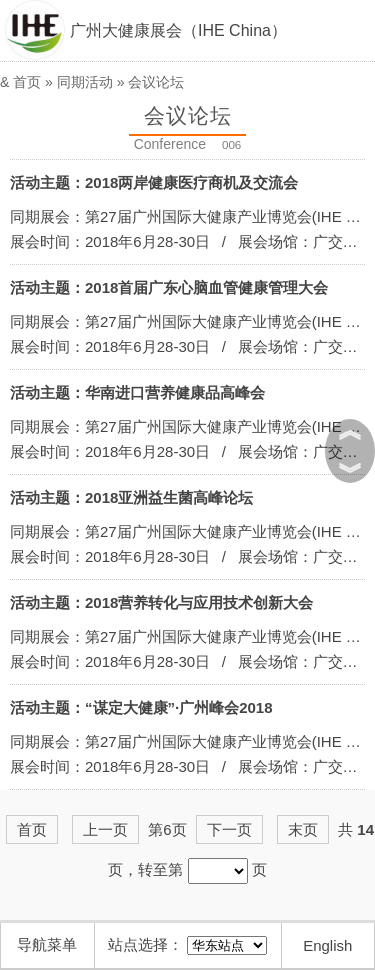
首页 (27, 82)
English (327, 945)
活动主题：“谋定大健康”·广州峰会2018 (141, 707)
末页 (303, 829)
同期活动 (85, 82)
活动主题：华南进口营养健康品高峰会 (137, 392)
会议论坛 (156, 82)
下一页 (229, 829)
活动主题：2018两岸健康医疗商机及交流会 (154, 182)
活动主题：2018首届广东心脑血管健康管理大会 (169, 287)
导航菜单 (47, 944)
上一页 (105, 829)
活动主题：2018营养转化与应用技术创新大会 (161, 602)
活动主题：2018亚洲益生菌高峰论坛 (131, 497)
